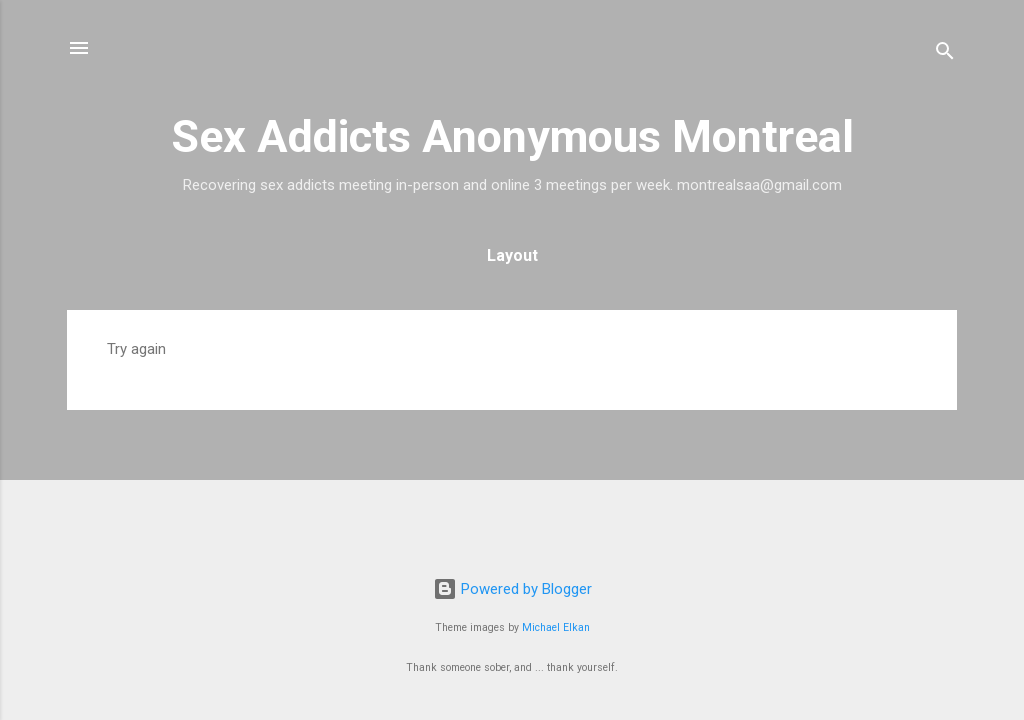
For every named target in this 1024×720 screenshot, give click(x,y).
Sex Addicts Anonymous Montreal (512, 136)
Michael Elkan (556, 627)
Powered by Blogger (512, 589)
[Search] (945, 54)
